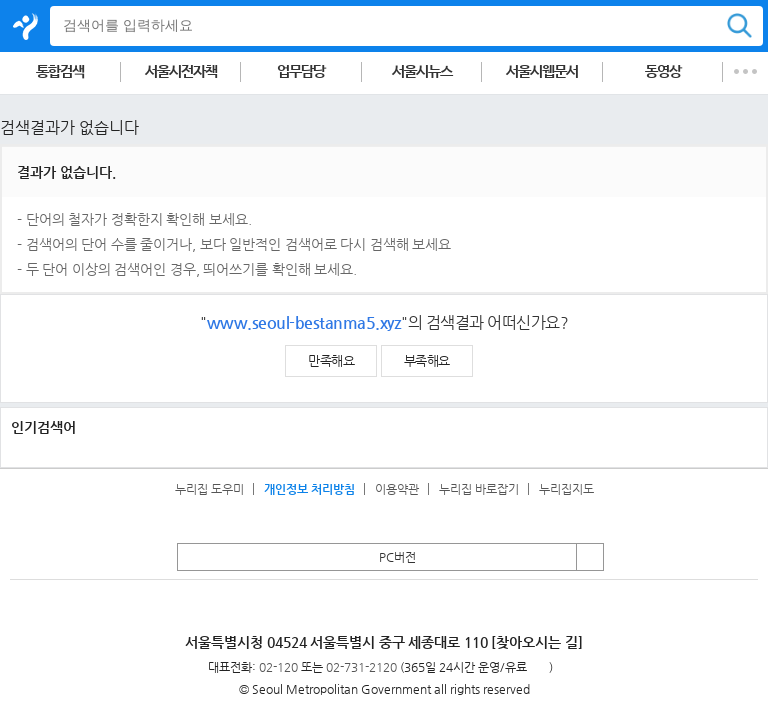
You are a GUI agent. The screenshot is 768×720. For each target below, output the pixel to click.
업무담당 (301, 71)
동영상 (663, 71)
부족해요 (427, 360)
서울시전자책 (181, 71)
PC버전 (397, 557)
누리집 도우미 (209, 489)
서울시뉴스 (422, 71)
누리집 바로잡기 (479, 489)
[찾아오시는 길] (537, 642)
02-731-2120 (361, 667)
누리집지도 (566, 489)
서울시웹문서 (542, 71)
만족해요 (331, 360)
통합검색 (60, 71)
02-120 (278, 667)
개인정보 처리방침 (309, 489)
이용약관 (397, 489)
